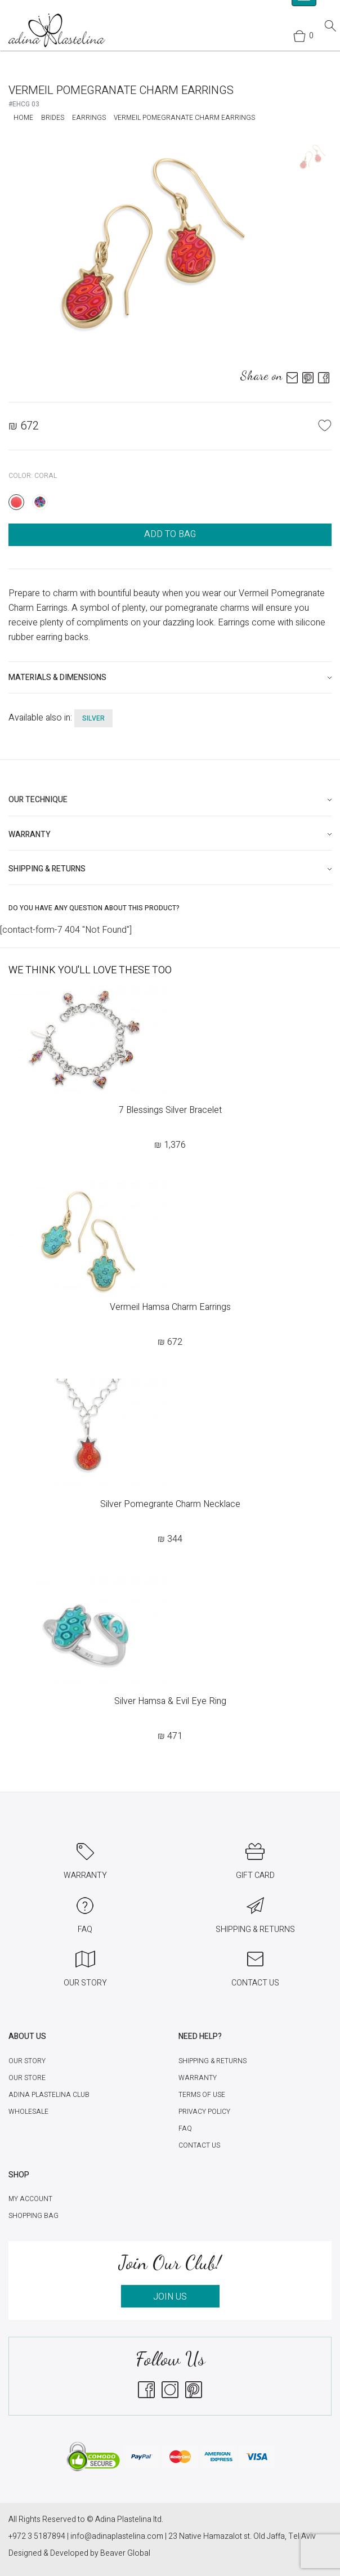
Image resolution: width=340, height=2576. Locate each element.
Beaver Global (125, 2553)
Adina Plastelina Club (49, 2095)
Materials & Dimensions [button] (57, 677)
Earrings (89, 118)
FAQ (185, 2128)
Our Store (27, 2078)
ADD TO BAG (170, 534)
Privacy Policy (204, 2112)
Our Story (27, 2061)
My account (30, 2199)
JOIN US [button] (170, 2297)
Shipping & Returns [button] (47, 869)
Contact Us (199, 2145)
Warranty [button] (29, 834)
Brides (52, 118)
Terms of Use (201, 2095)
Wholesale (28, 2112)
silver (93, 718)
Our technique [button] (38, 800)
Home (23, 118)
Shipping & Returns (212, 2061)
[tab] (170, 677)
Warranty (197, 2078)
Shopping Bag (33, 2216)
